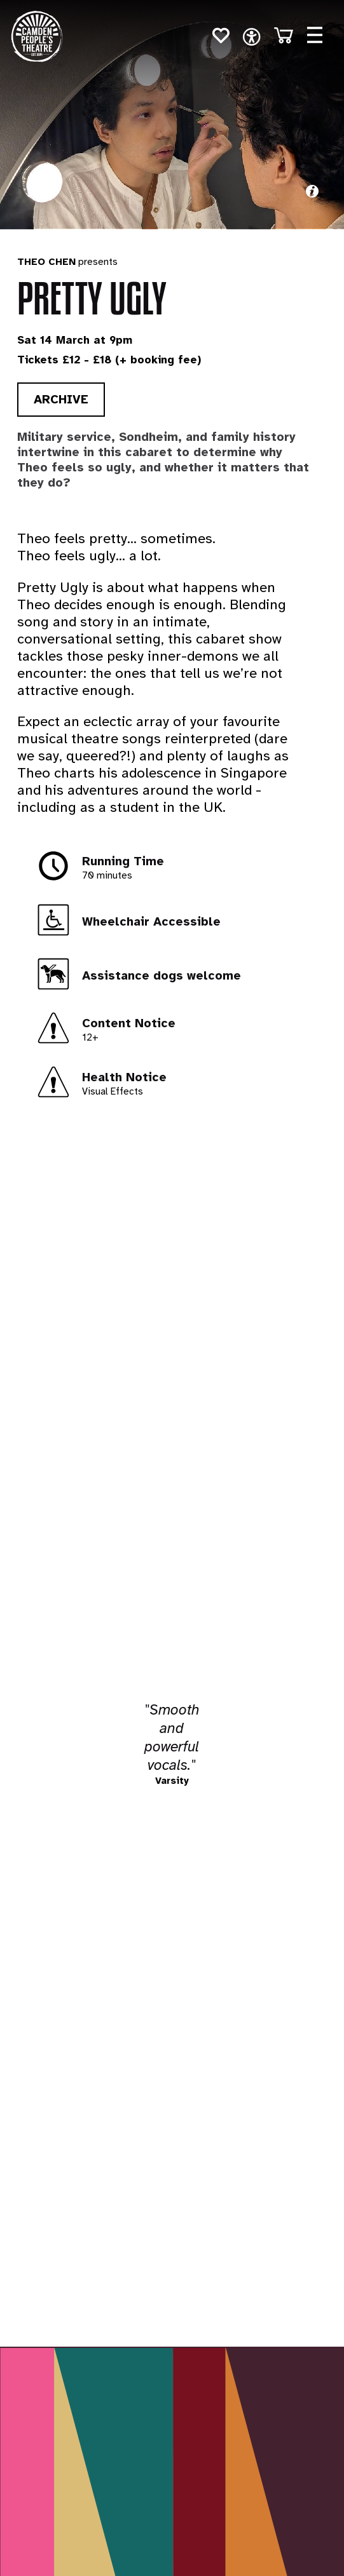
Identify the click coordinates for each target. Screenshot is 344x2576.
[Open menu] (315, 35)
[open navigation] (251, 37)
